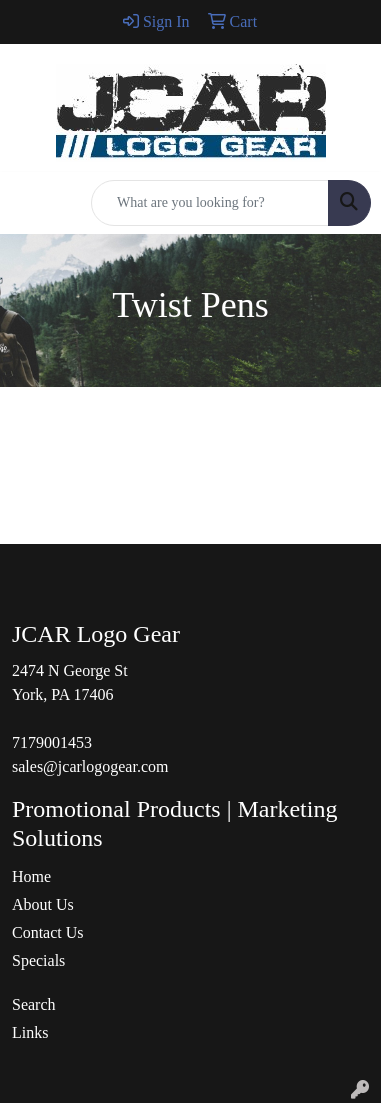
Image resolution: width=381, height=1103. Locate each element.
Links (30, 1032)
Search (34, 1004)
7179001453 (52, 742)
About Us (43, 904)
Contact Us (48, 932)
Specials (38, 960)
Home (31, 876)
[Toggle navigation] (31, 203)
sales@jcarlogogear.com (90, 766)
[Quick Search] (210, 203)
